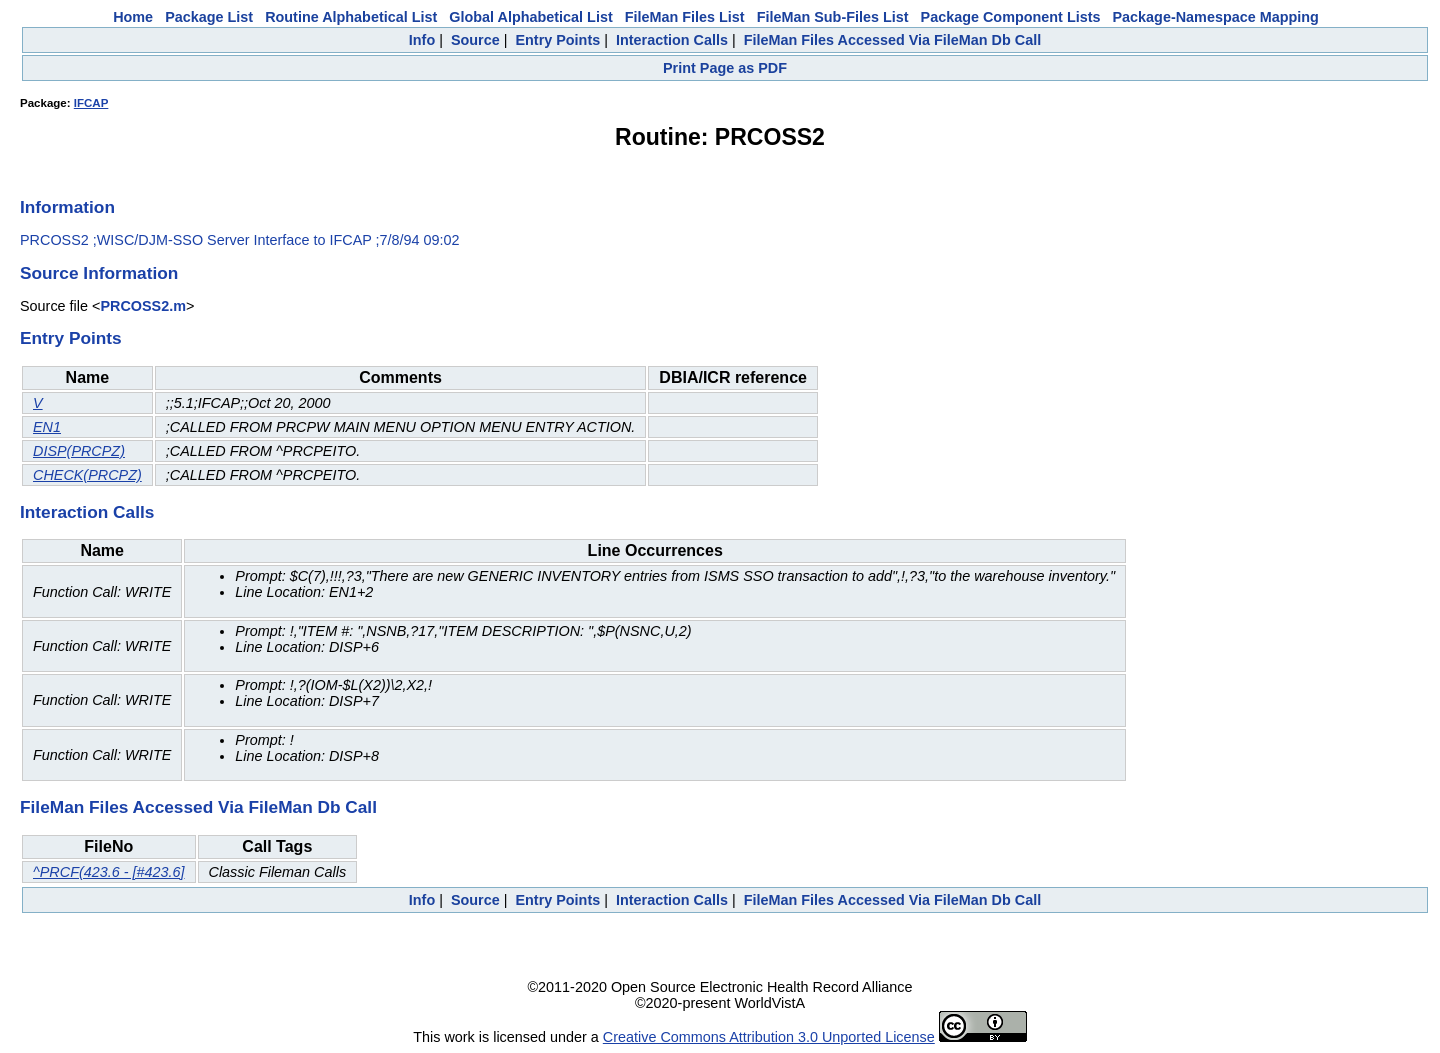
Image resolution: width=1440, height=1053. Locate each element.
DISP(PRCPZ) (79, 451)
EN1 (47, 427)
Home (133, 17)
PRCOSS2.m (143, 306)
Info (422, 40)
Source (475, 40)
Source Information (99, 273)
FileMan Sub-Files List (833, 17)
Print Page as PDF (725, 68)
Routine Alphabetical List (351, 17)
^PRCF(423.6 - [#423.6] (109, 872)
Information (67, 207)
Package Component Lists (1011, 17)
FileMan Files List (685, 17)
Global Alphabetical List (530, 17)
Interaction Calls (672, 40)
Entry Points (557, 40)
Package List (209, 17)
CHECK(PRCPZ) (87, 475)
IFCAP (91, 103)
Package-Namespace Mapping (1216, 17)
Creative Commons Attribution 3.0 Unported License (769, 1037)
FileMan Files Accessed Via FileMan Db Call (893, 40)
